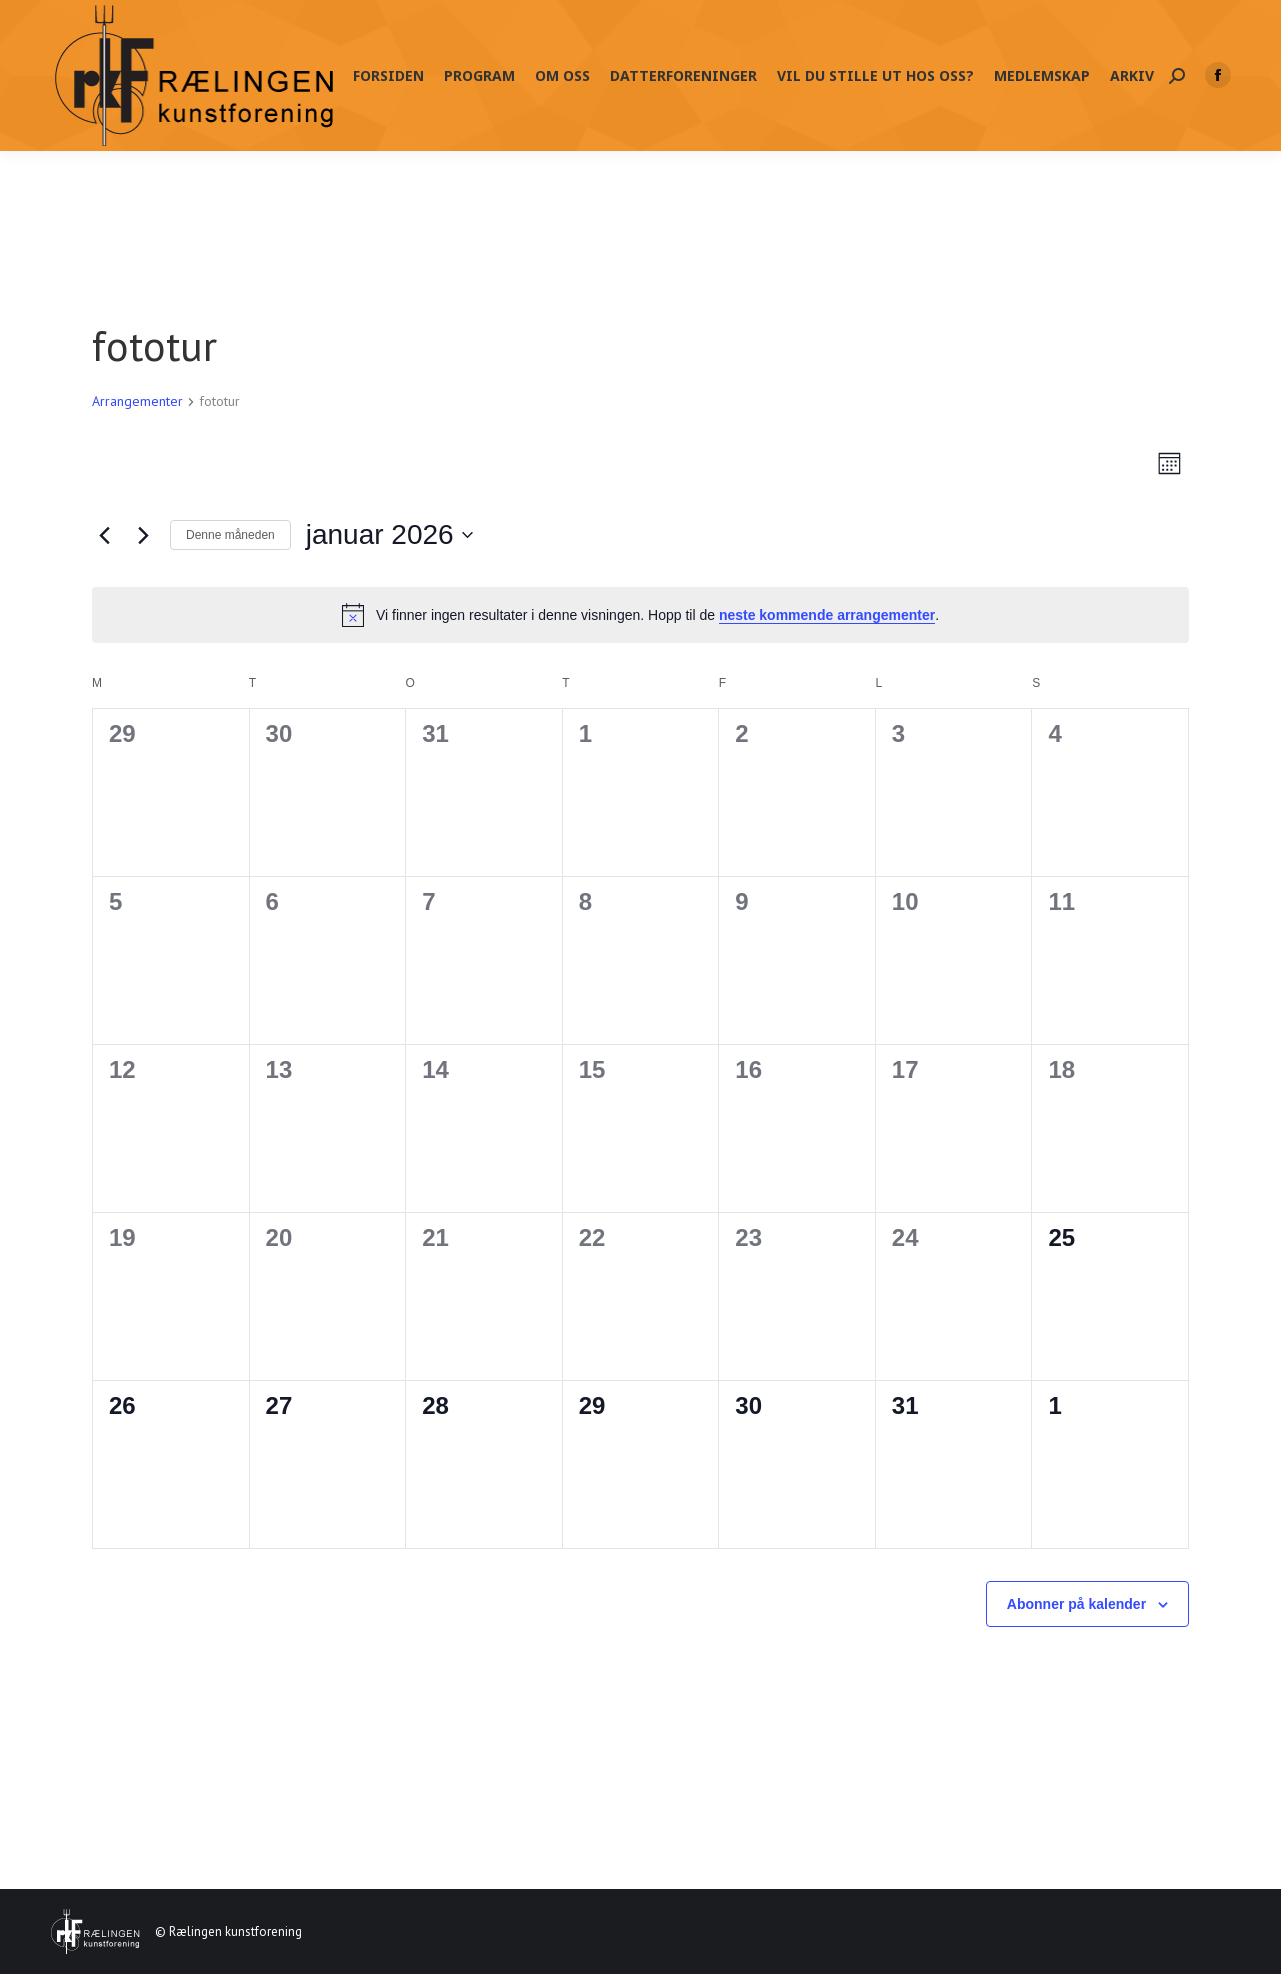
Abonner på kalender (1076, 1604)
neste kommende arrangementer (827, 615)
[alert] (640, 615)
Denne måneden (230, 535)
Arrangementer (137, 401)
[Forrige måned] (104, 535)
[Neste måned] (143, 535)
